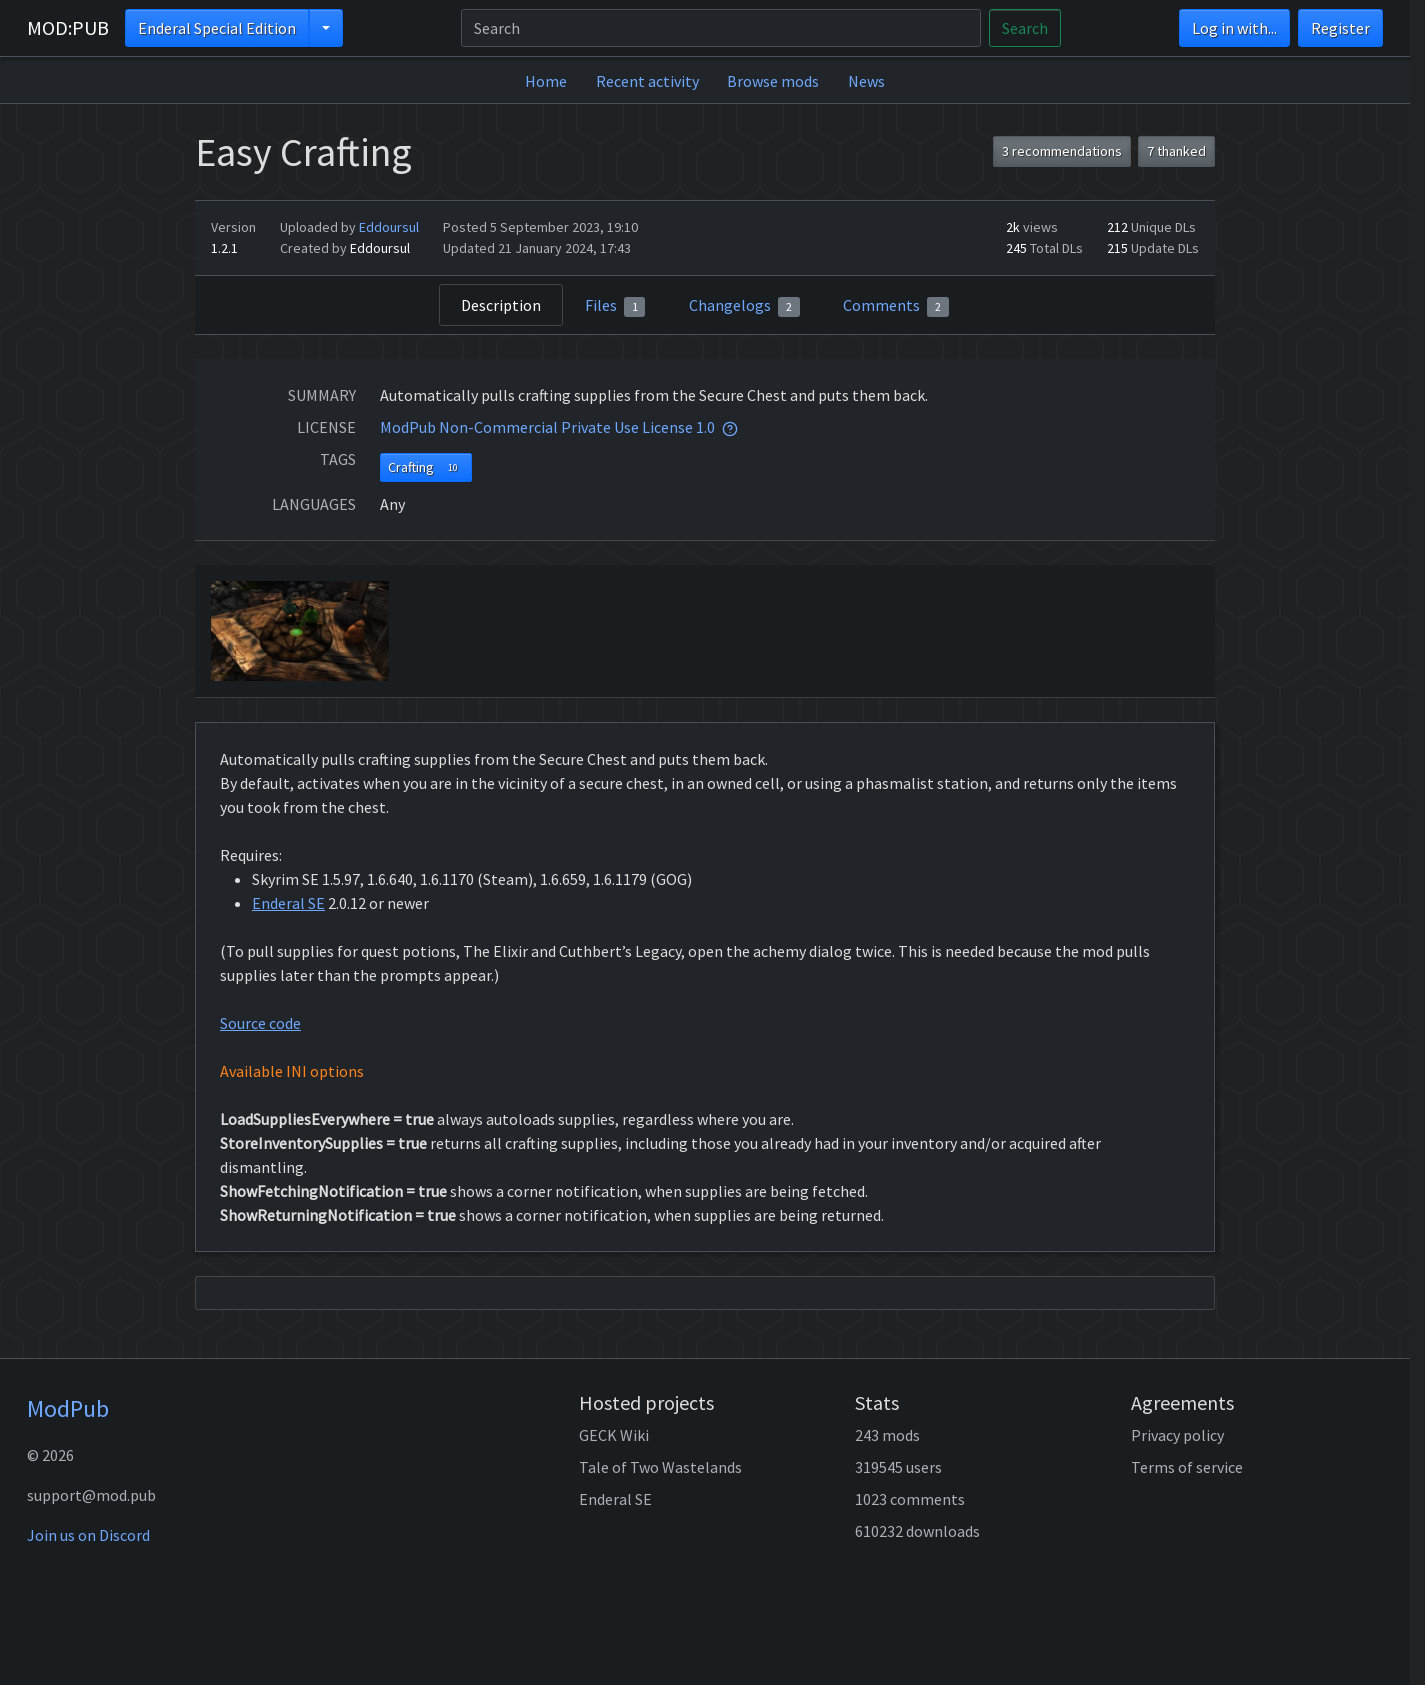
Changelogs (744, 306)
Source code (260, 1023)
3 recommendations (1062, 151)
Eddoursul (389, 227)
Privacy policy (1177, 1435)
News (866, 81)
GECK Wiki (614, 1435)
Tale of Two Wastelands (660, 1467)
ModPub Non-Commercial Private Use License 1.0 (547, 427)
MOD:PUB (68, 27)
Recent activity (647, 81)
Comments (896, 306)
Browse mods (773, 81)
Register (1340, 28)
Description (501, 305)
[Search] (721, 28)
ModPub (68, 1408)
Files (615, 306)
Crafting (426, 467)
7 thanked (1176, 151)
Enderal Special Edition (217, 28)
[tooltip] (730, 427)
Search (1025, 28)
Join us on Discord (88, 1535)
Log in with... (1234, 28)
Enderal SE (288, 903)
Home (546, 81)
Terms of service (1187, 1467)
